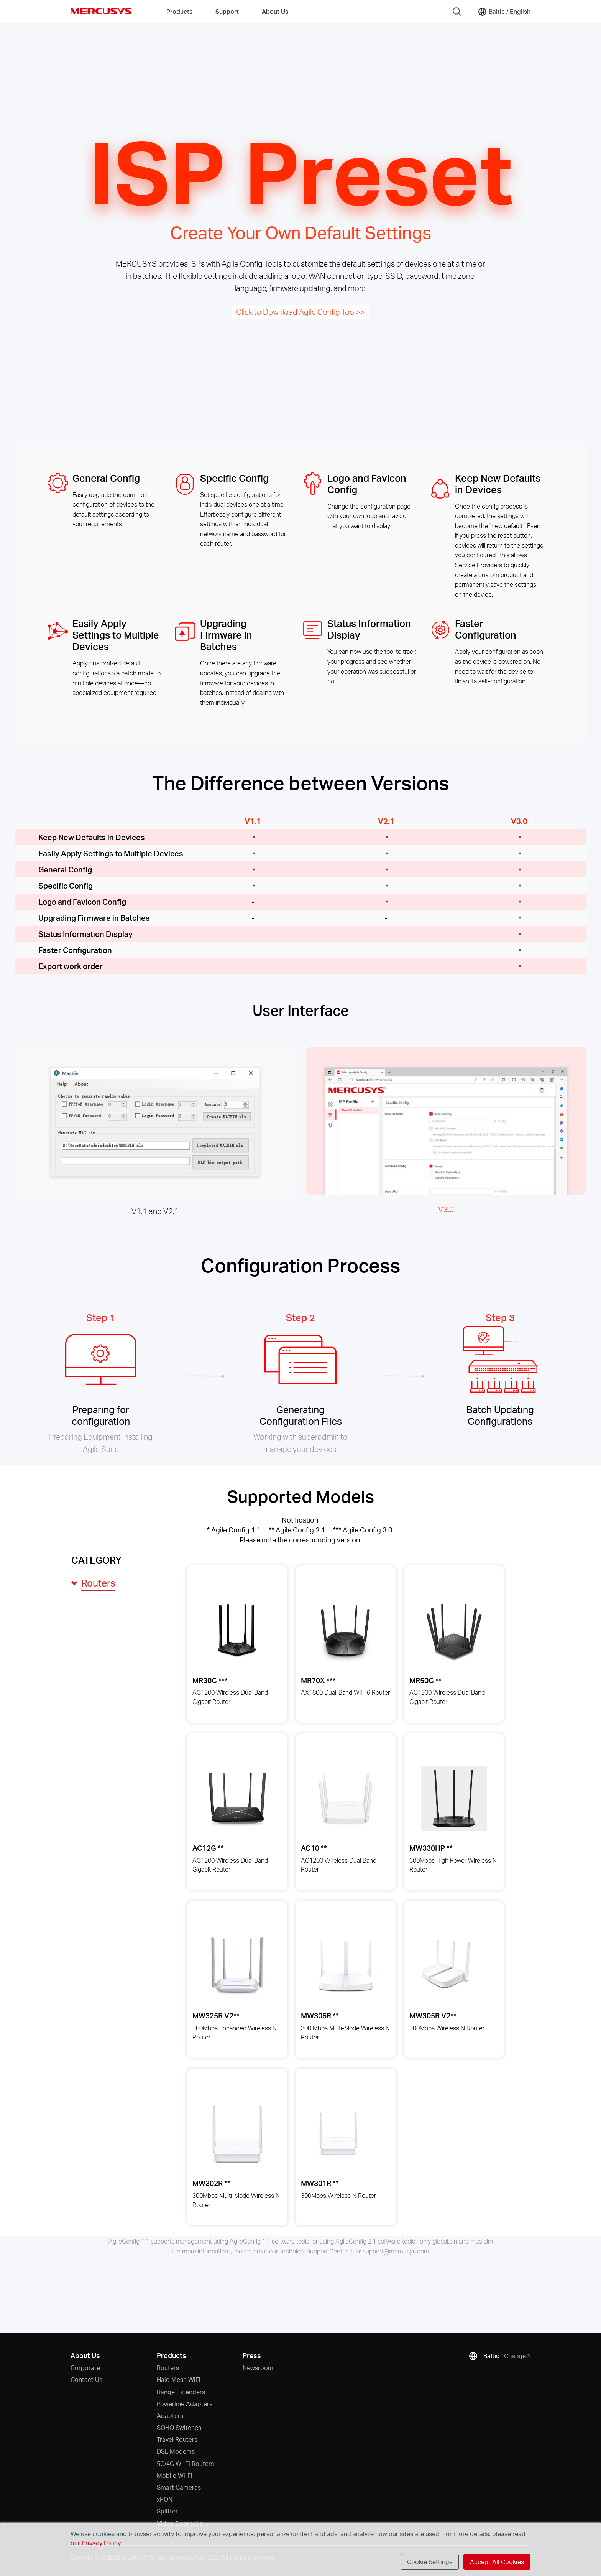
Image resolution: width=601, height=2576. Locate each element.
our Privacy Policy (95, 2543)
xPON (164, 2499)
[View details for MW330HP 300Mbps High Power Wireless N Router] (454, 1798)
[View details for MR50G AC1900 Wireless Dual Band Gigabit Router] (454, 1630)
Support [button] (227, 11)
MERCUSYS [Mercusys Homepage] (101, 11)
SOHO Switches (179, 2427)
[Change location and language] (504, 11)
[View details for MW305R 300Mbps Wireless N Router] (446, 1966)
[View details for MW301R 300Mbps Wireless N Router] (338, 2133)
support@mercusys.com (396, 2251)
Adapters (170, 2415)
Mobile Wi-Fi (174, 2475)
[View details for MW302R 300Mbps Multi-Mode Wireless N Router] (237, 2133)
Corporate (85, 2367)
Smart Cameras (179, 2487)
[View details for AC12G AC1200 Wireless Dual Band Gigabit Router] (237, 1798)
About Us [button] (275, 11)
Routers (168, 2367)
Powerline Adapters (184, 2403)
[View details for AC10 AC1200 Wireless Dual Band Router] (346, 1798)
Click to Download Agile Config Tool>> (300, 312)
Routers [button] (98, 1583)
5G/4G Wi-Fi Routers (185, 2463)
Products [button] (179, 11)
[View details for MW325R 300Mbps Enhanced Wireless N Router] (237, 1966)
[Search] (457, 11)
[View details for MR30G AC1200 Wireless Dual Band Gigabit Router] (237, 1630)
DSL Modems (176, 2451)
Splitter (167, 2511)
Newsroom (258, 2367)
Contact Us (86, 2379)
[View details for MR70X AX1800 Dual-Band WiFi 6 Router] (345, 1630)
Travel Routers (177, 2439)
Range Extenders (181, 2391)
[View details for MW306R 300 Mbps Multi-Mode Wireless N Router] (346, 1966)
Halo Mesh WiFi (178, 2379)
